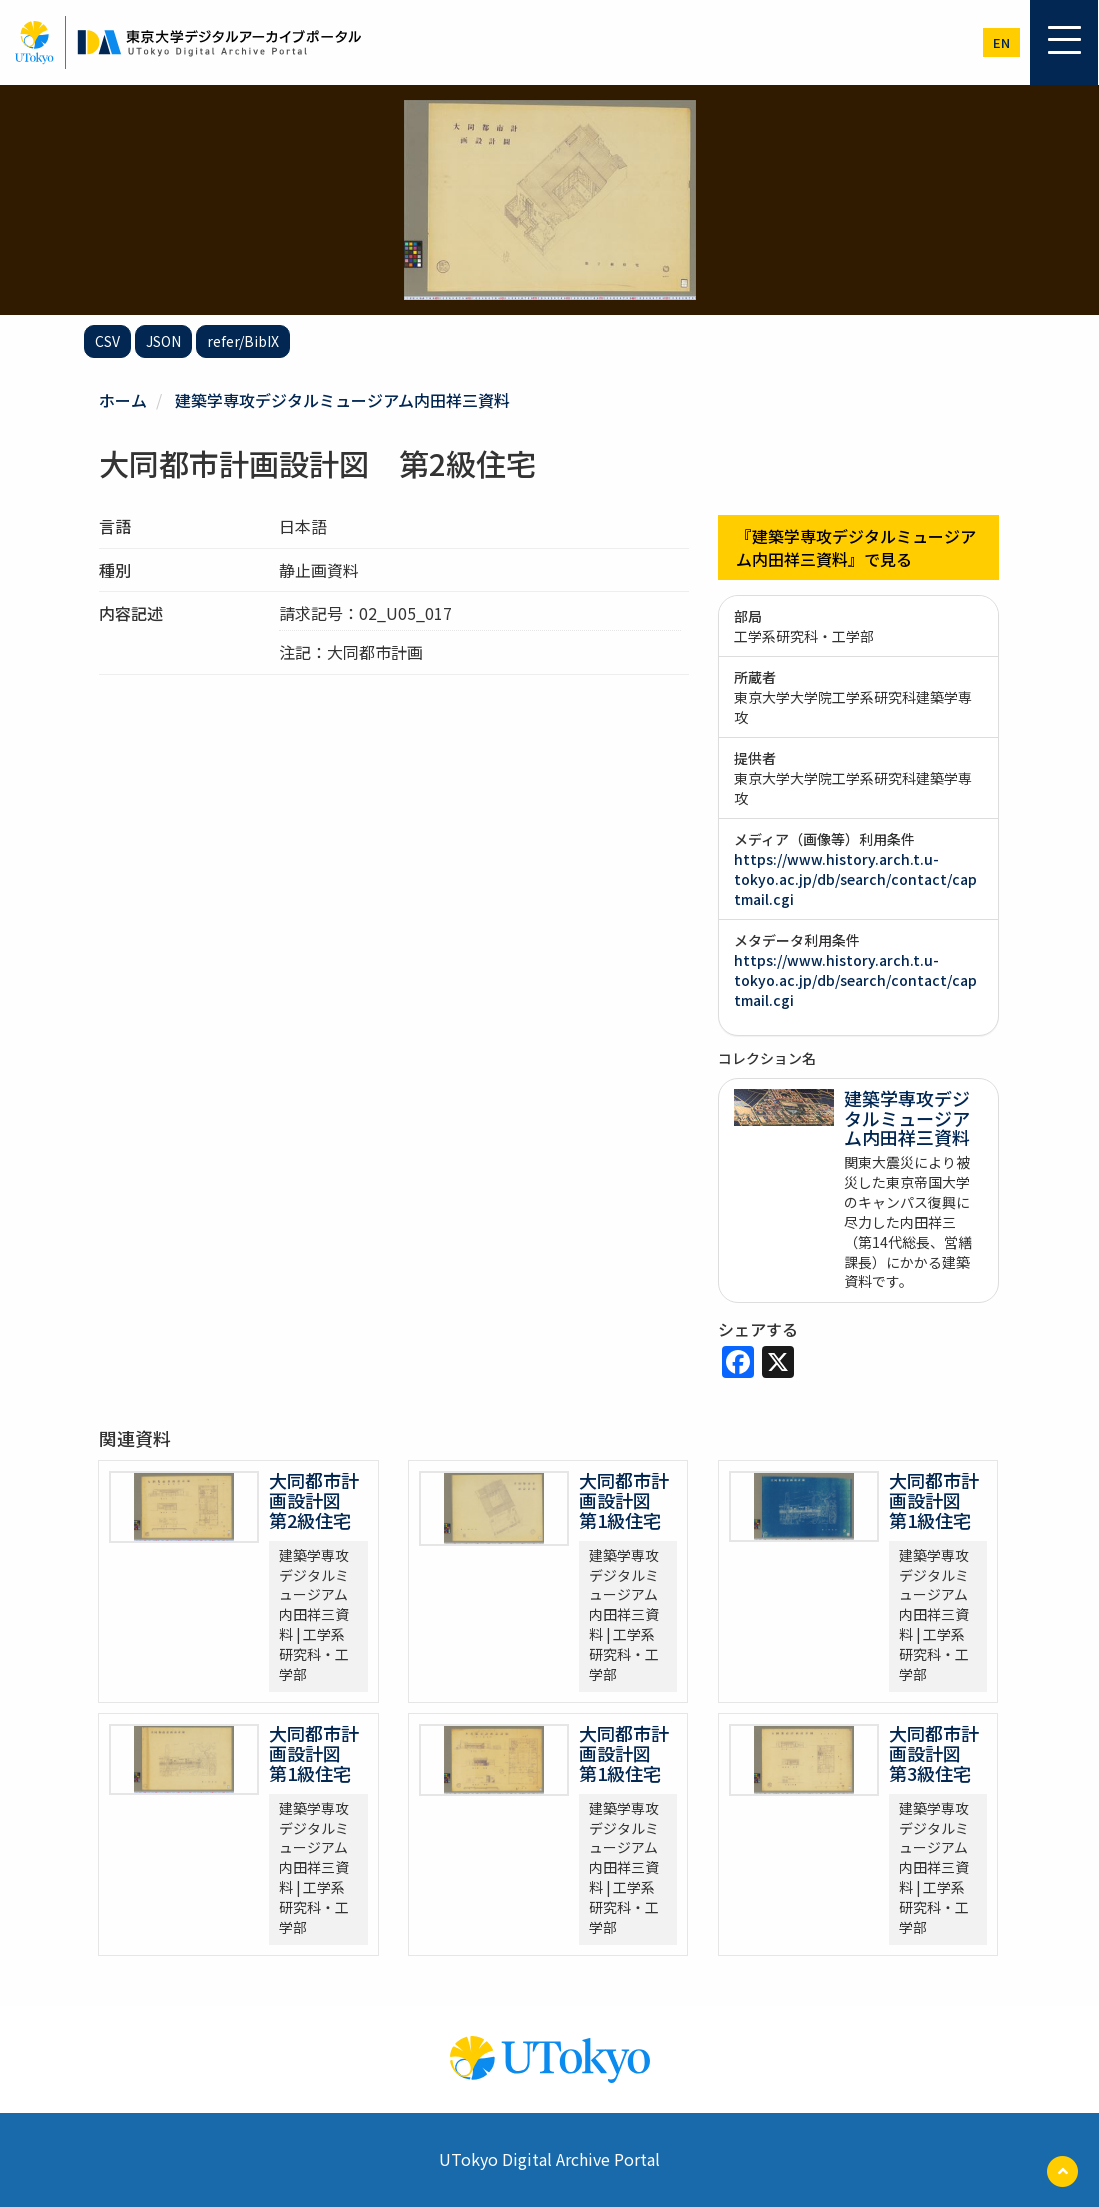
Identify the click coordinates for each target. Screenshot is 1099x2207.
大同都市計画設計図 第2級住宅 (314, 1500)
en (1001, 42)
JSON (163, 341)
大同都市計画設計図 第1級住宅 (624, 1500)
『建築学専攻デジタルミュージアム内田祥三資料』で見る (856, 547)
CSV (107, 341)
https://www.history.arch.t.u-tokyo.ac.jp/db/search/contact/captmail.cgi (855, 879)
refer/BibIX (243, 341)
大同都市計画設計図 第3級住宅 (934, 1753)
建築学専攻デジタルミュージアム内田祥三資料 (342, 400)
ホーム (123, 400)
